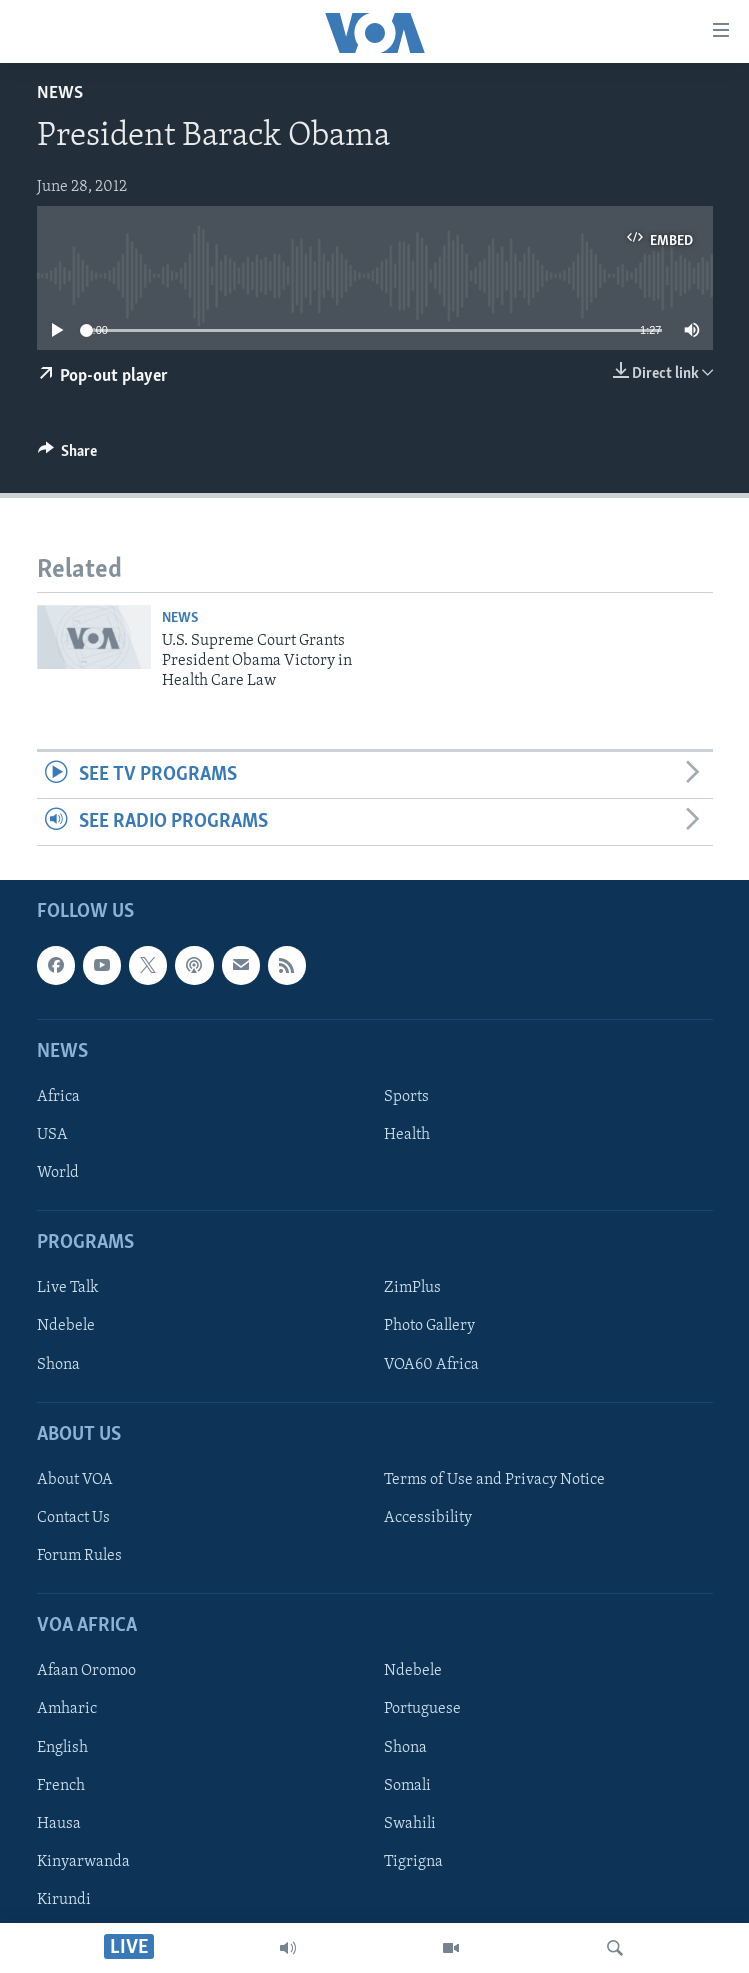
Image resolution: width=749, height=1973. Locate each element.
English (62, 1748)
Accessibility (428, 1518)
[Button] (68, 456)
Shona (58, 1365)
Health (407, 1135)
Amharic (67, 1710)
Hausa (59, 1824)
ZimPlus (412, 1289)
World (58, 1173)
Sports (406, 1097)
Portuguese (422, 1710)
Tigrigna (413, 1862)
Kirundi (64, 1900)
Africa (58, 1097)
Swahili (410, 1824)
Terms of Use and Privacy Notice (494, 1480)
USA (52, 1135)
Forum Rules (79, 1556)
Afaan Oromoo (86, 1672)
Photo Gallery (429, 1327)
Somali (407, 1786)
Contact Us (73, 1518)
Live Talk (68, 1289)
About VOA (75, 1480)
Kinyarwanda (83, 1862)
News (60, 93)
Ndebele (66, 1327)
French (61, 1786)
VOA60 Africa (431, 1365)
